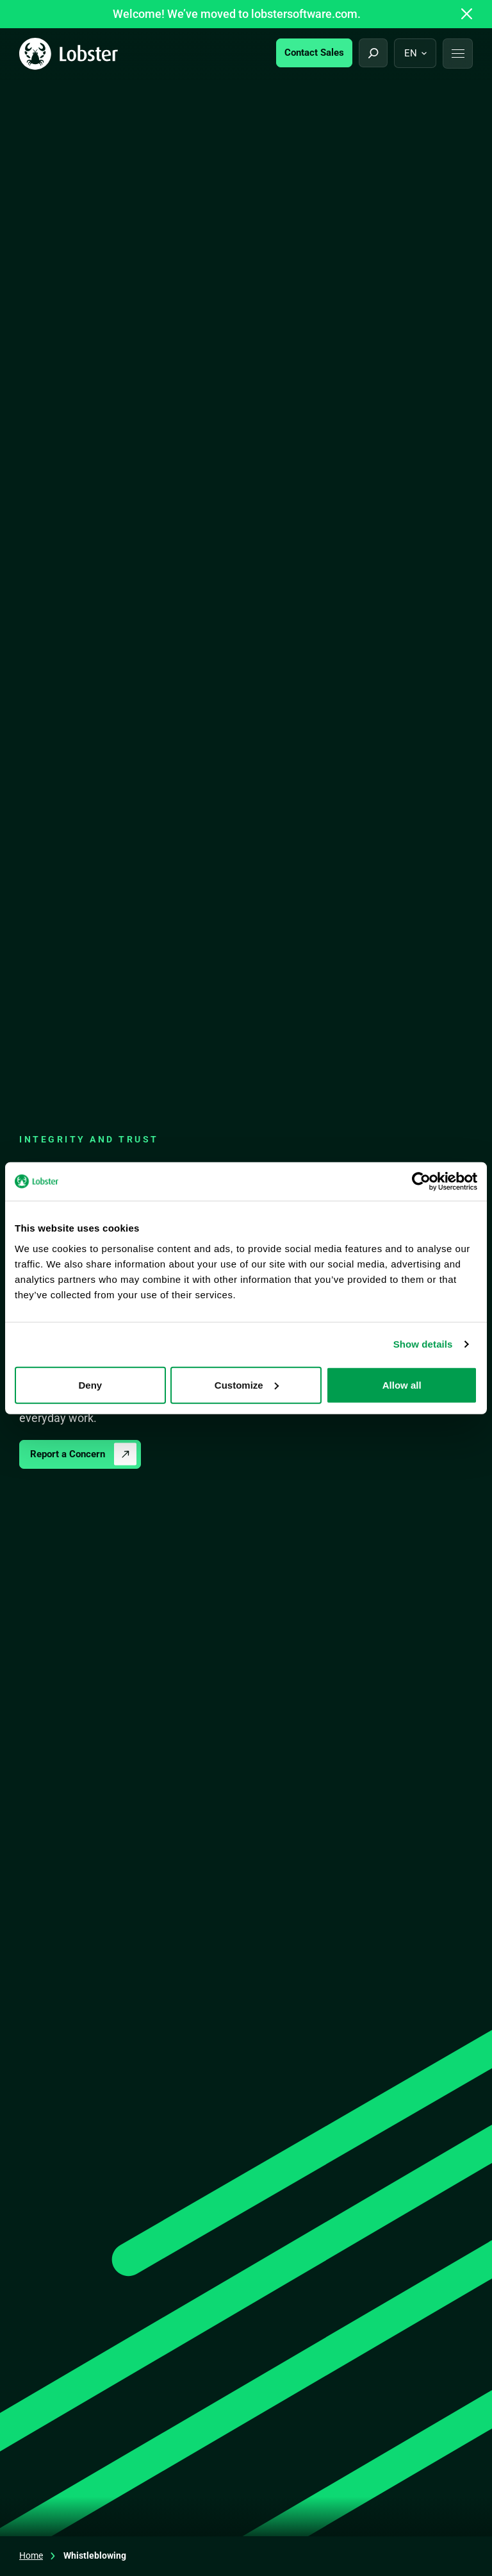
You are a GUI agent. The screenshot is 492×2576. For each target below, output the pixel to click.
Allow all (402, 1384)
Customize (247, 1384)
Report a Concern (67, 1454)
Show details (423, 1344)
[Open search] (373, 52)
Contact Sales (314, 52)
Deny (90, 1384)
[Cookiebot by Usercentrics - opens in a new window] (421, 1181)
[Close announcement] (467, 14)
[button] (458, 53)
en (410, 53)
